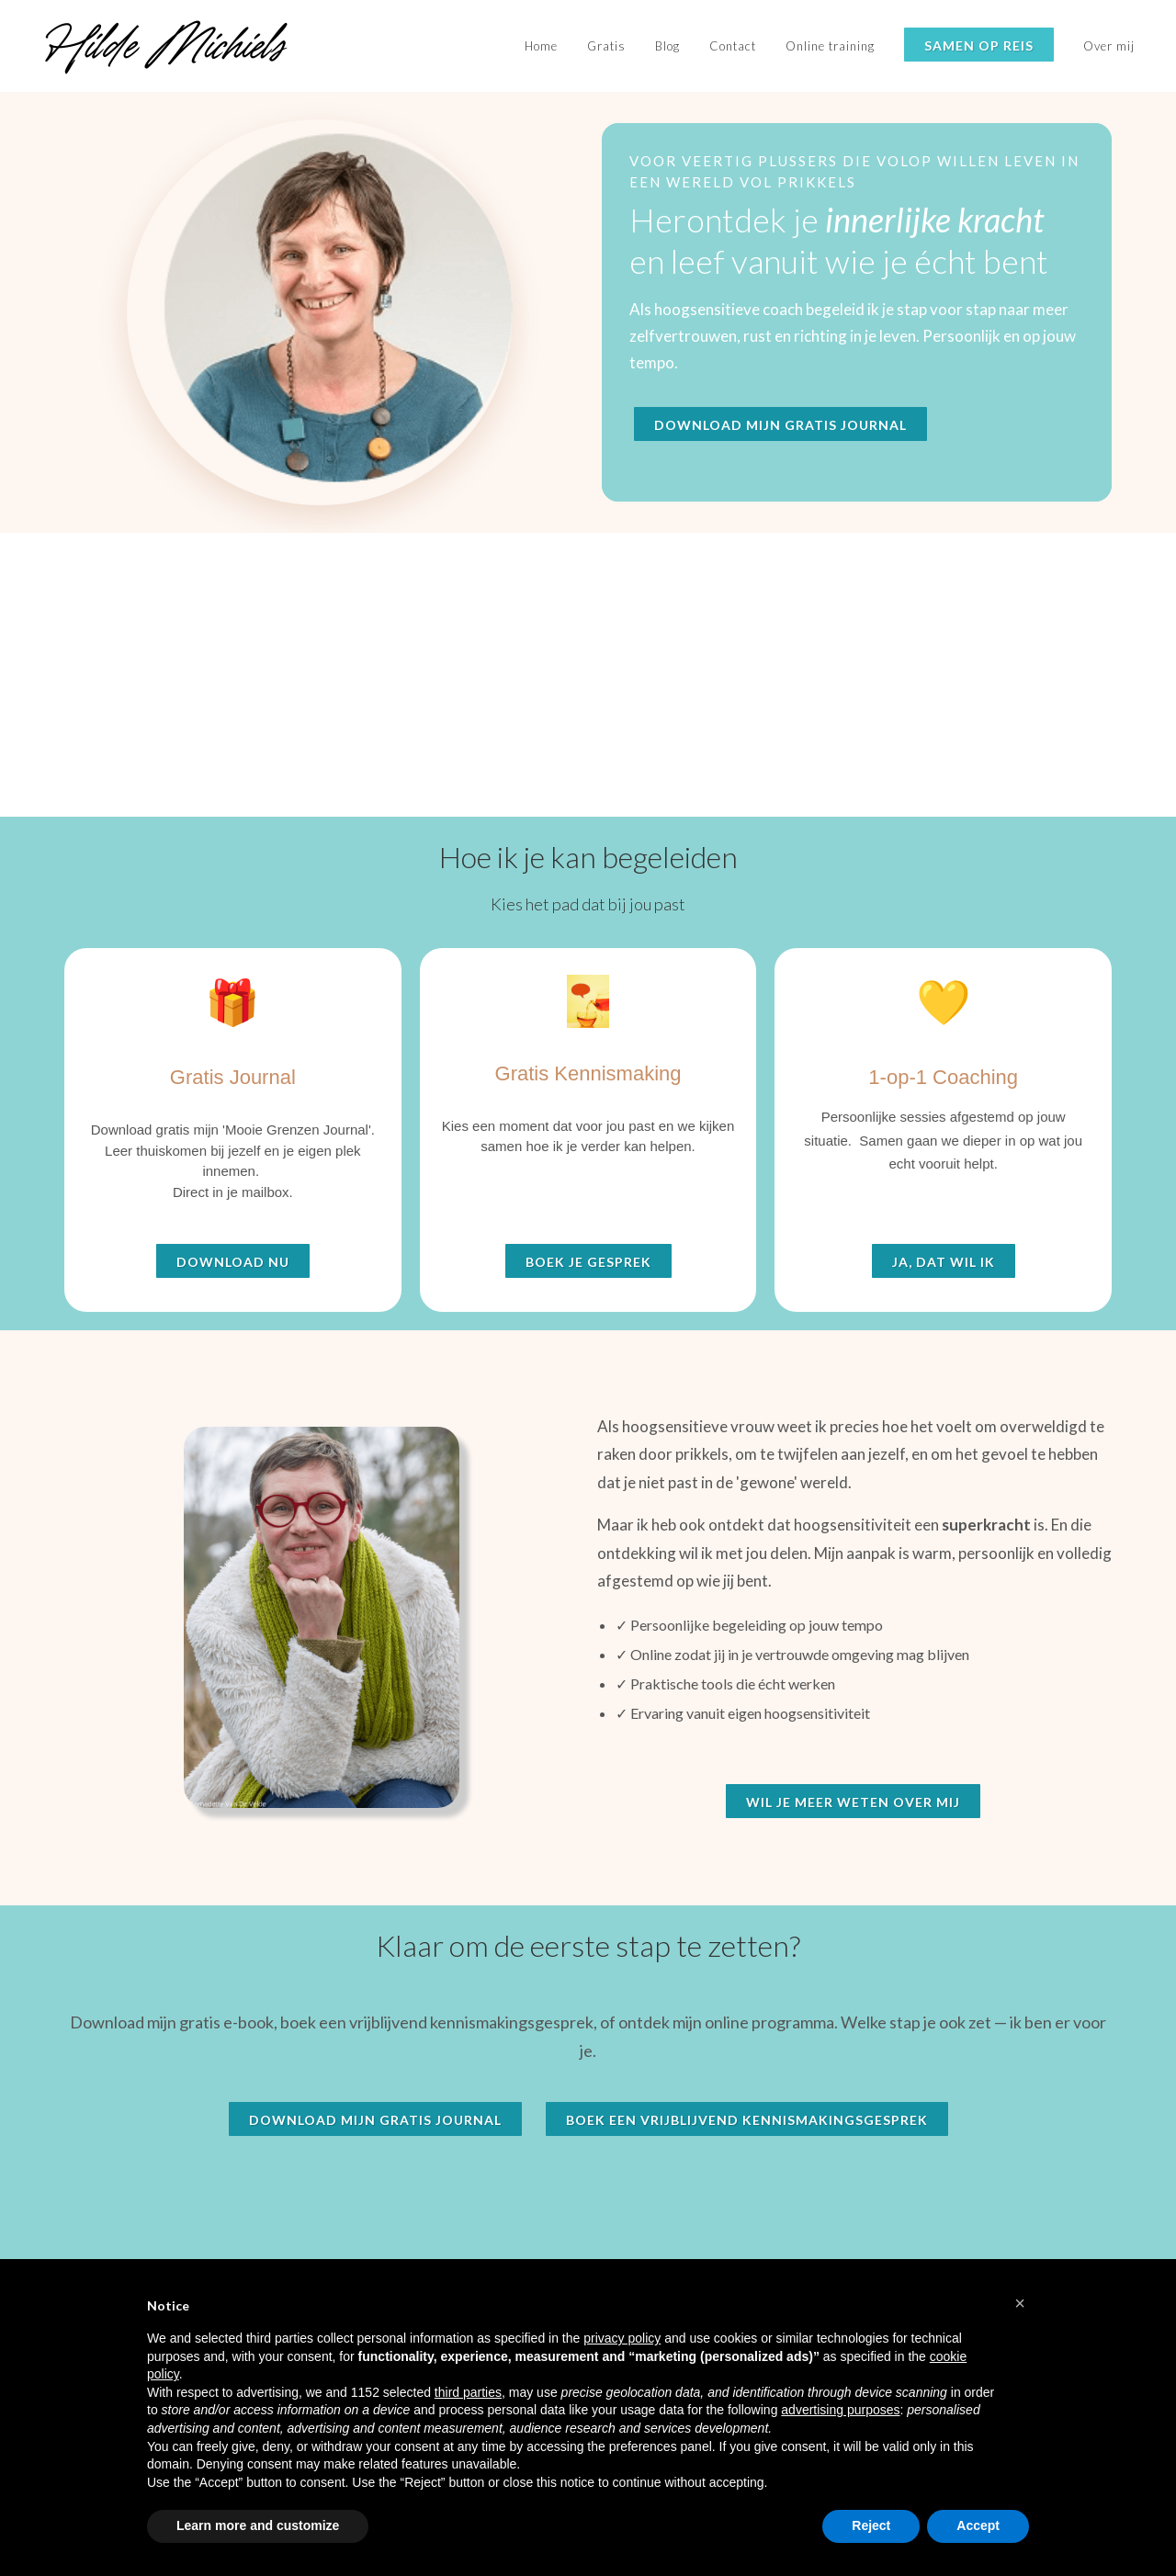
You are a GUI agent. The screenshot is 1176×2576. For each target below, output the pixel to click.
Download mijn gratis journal (780, 425)
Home (541, 46)
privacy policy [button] (622, 2338)
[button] (1020, 2303)
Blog (667, 46)
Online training (830, 46)
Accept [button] (978, 2525)
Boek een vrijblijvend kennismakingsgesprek (747, 2120)
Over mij (1109, 46)
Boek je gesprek (588, 1262)
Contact (732, 46)
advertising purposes (840, 2409)
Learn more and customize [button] (257, 2525)
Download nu (232, 1262)
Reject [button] (871, 2525)
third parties (468, 2392)
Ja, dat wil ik (943, 1262)
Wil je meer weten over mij (853, 1802)
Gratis (606, 46)
